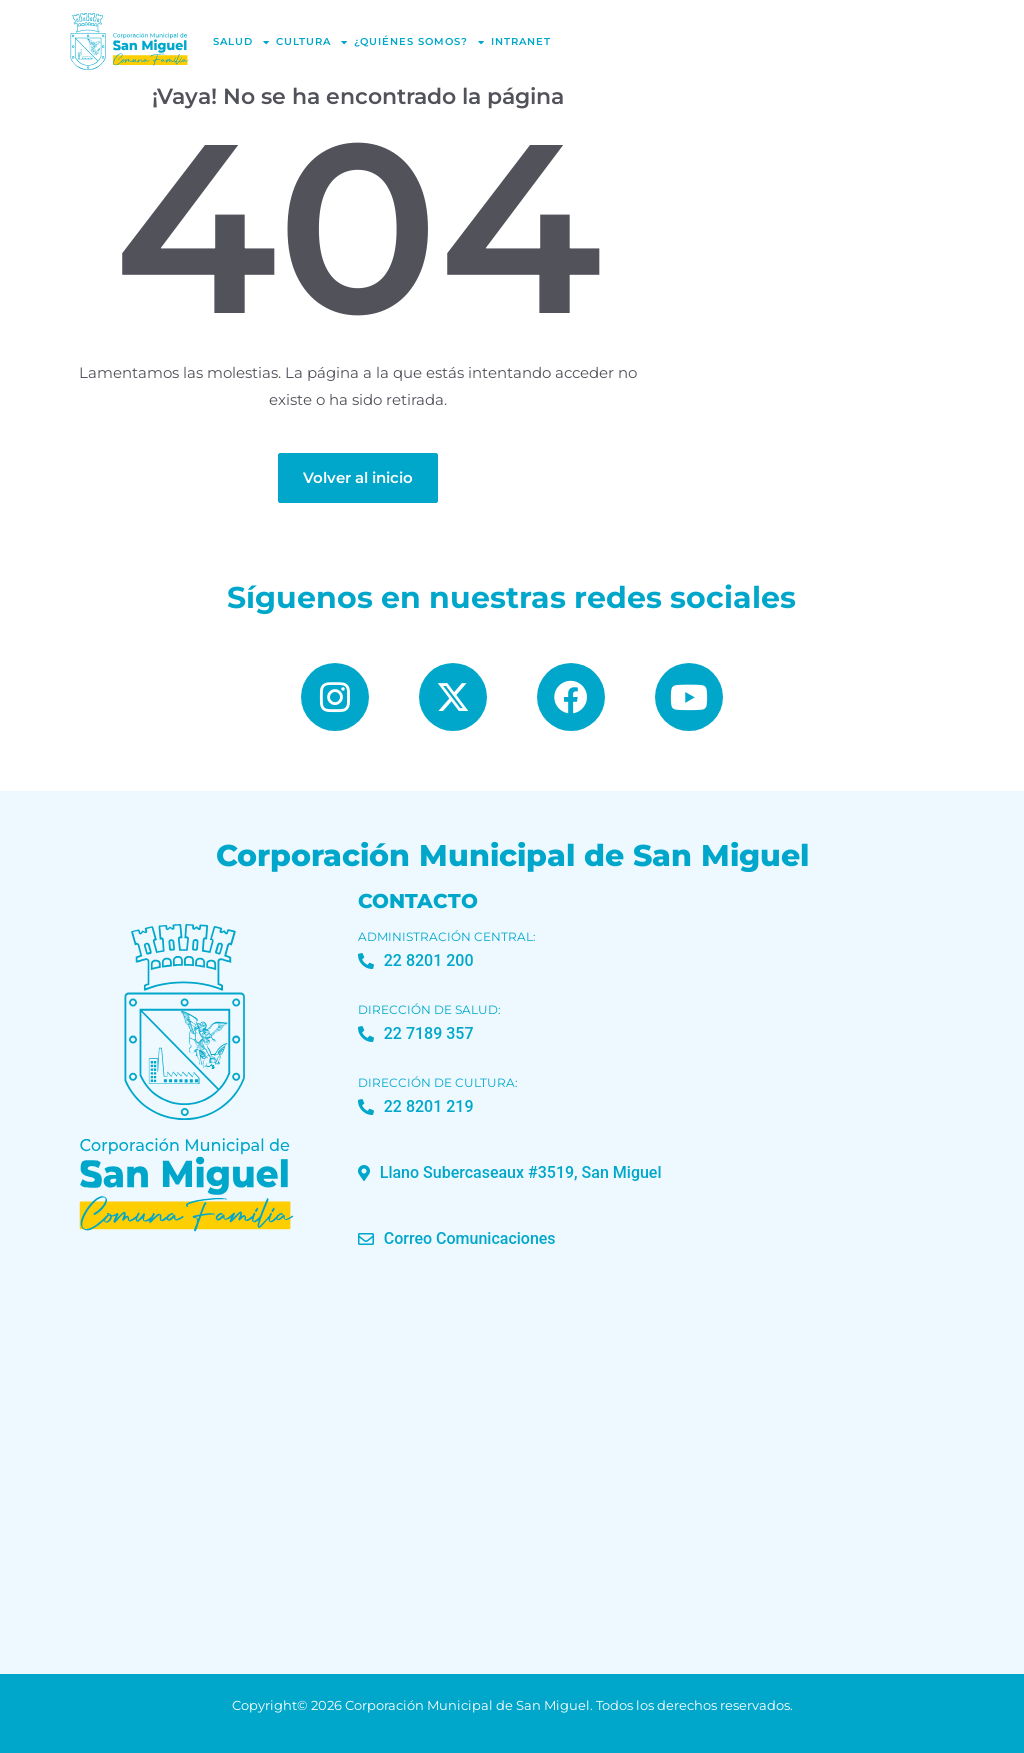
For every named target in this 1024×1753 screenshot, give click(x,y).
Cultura (312, 42)
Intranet (521, 41)
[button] (510, 1173)
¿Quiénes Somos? (419, 42)
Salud (241, 42)
